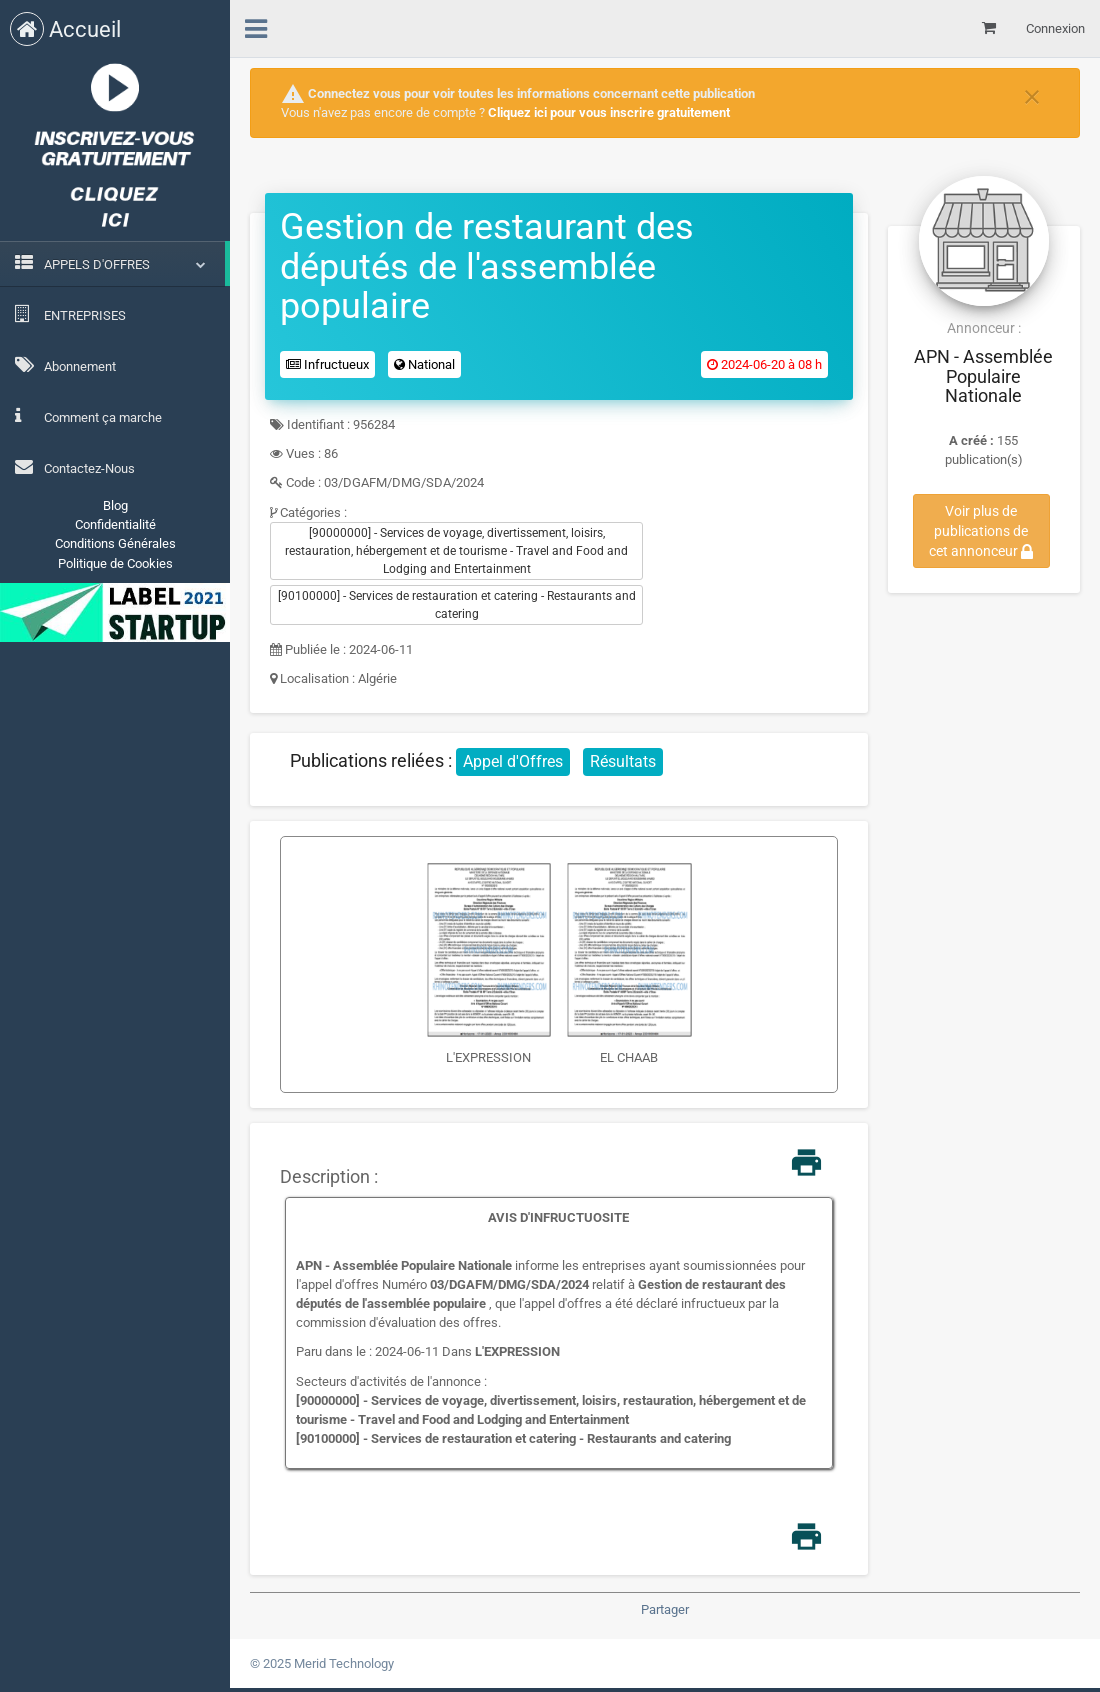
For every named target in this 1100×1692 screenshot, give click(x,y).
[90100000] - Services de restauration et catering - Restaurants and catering (457, 605)
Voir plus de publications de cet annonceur (981, 531)
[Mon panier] (989, 28)
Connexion (1055, 28)
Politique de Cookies (115, 563)
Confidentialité (115, 524)
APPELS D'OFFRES (97, 264)
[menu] (256, 26)
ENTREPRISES (70, 314)
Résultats (623, 761)
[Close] (1032, 94)
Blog (115, 505)
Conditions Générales (115, 543)
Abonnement (65, 365)
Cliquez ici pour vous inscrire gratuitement (609, 112)
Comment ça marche (88, 416)
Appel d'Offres (513, 761)
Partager (665, 1609)
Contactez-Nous (75, 467)
